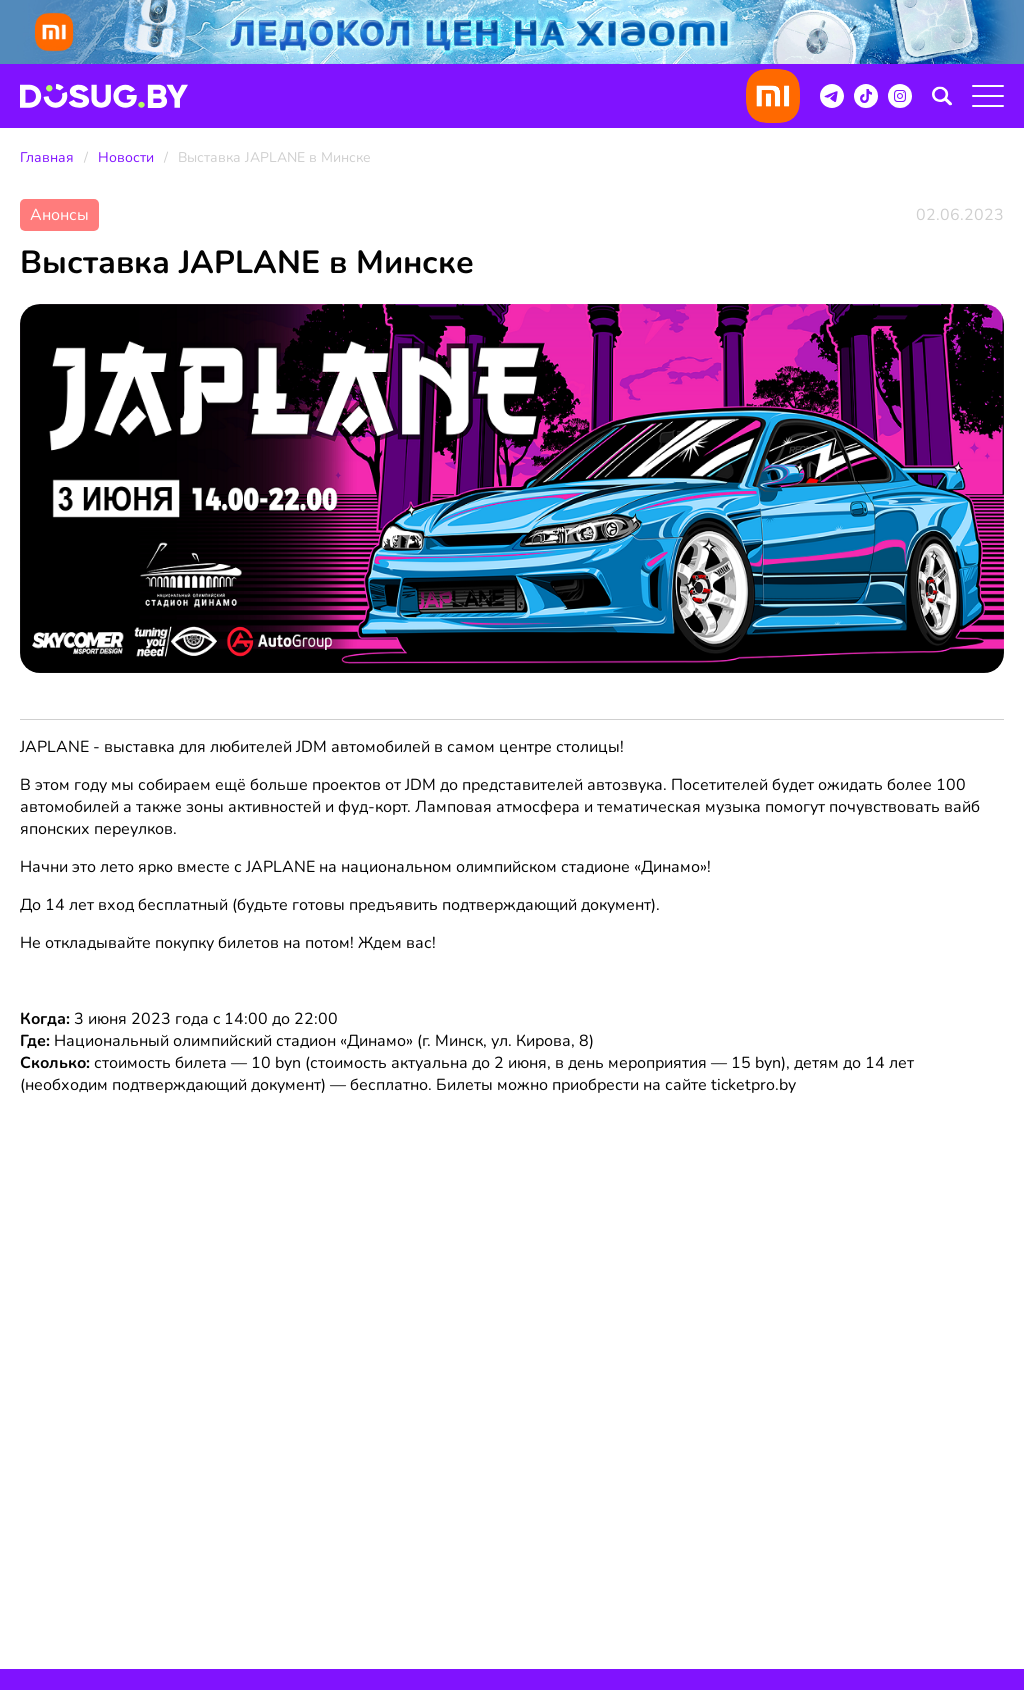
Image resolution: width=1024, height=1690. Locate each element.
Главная (47, 157)
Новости (126, 157)
